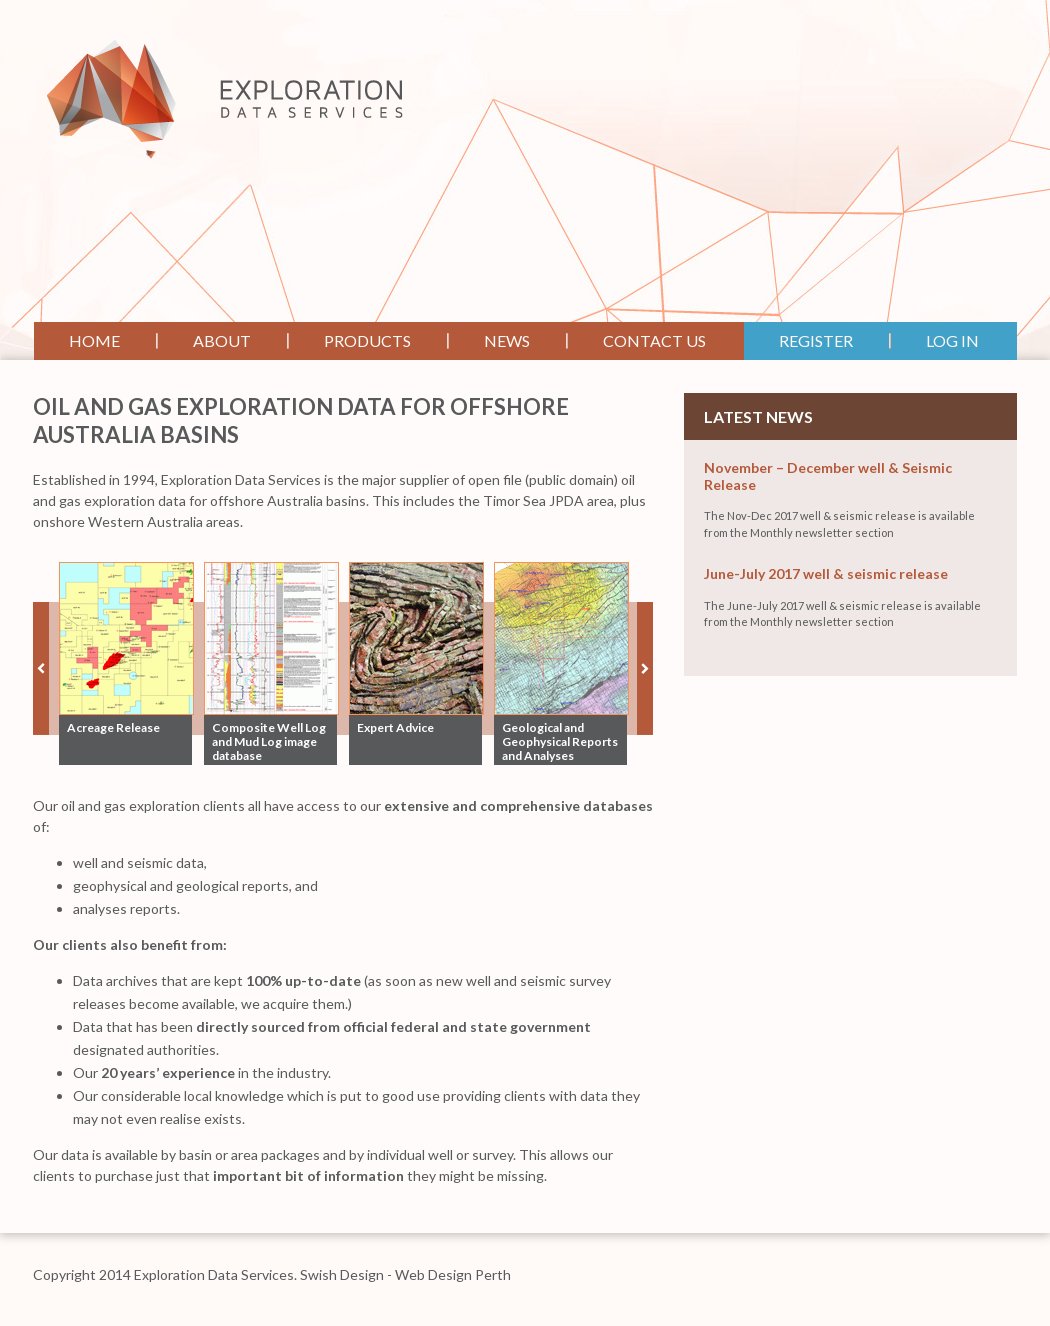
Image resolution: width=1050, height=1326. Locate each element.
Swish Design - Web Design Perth (405, 1274)
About (222, 340)
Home (94, 340)
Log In (952, 340)
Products (367, 340)
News (507, 340)
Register (816, 340)
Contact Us (654, 340)
